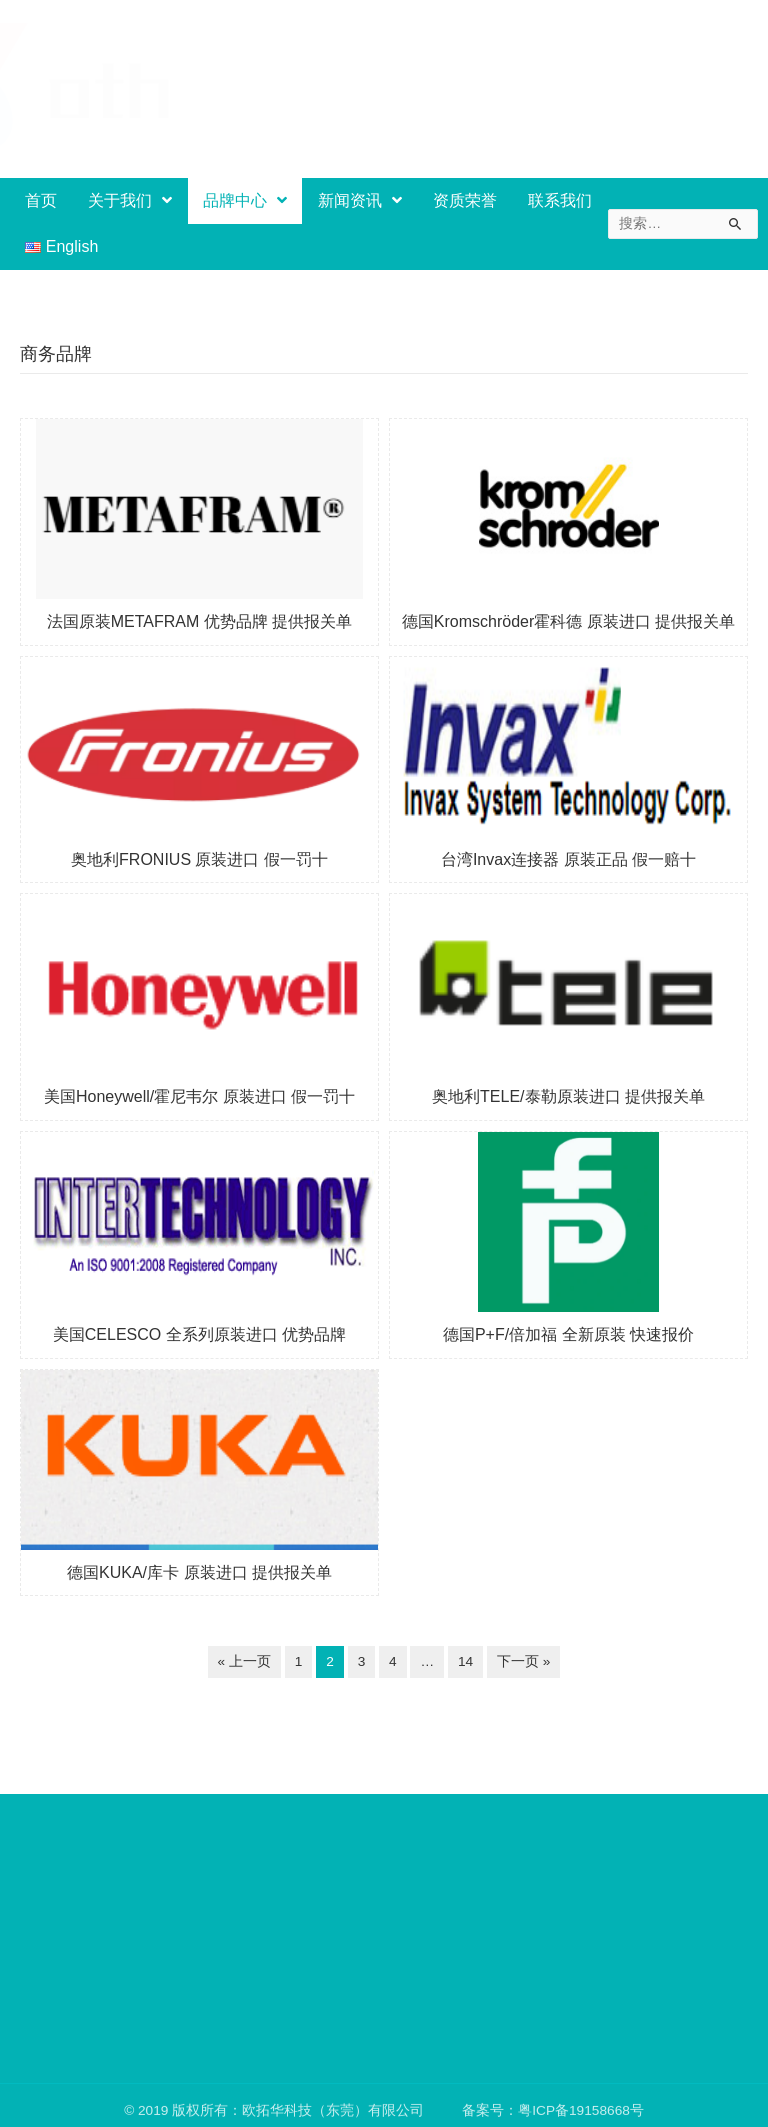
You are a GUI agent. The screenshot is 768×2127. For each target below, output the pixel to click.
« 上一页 (244, 1661)
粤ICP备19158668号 (581, 2114)
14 (465, 1661)
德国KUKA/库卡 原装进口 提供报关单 (199, 1572)
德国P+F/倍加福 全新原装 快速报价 (568, 1334)
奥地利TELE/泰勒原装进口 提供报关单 (568, 1096)
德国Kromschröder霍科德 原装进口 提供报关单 (568, 621)
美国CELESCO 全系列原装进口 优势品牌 (199, 1334)
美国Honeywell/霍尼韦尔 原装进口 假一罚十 (199, 1096)
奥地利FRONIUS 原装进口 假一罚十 (199, 859)
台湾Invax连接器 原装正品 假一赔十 (568, 859)
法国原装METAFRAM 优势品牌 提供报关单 (199, 621)
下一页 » (523, 1661)
